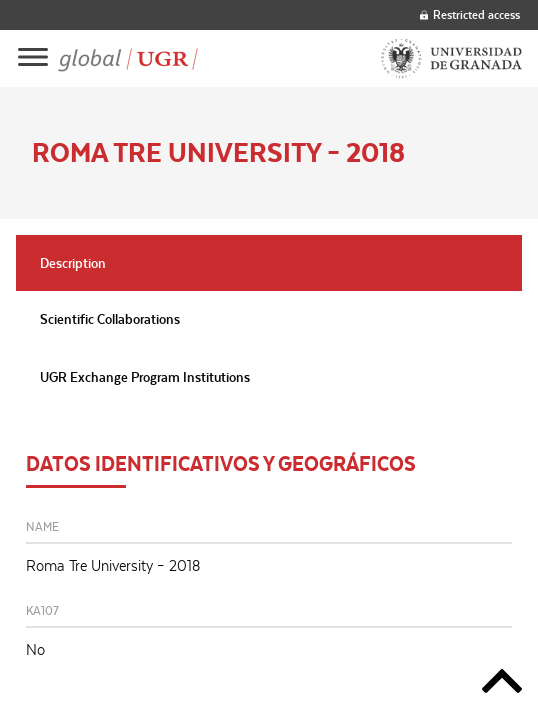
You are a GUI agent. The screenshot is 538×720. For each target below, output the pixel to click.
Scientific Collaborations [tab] (110, 319)
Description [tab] (73, 263)
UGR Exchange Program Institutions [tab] (145, 377)
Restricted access (470, 14)
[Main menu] (33, 58)
